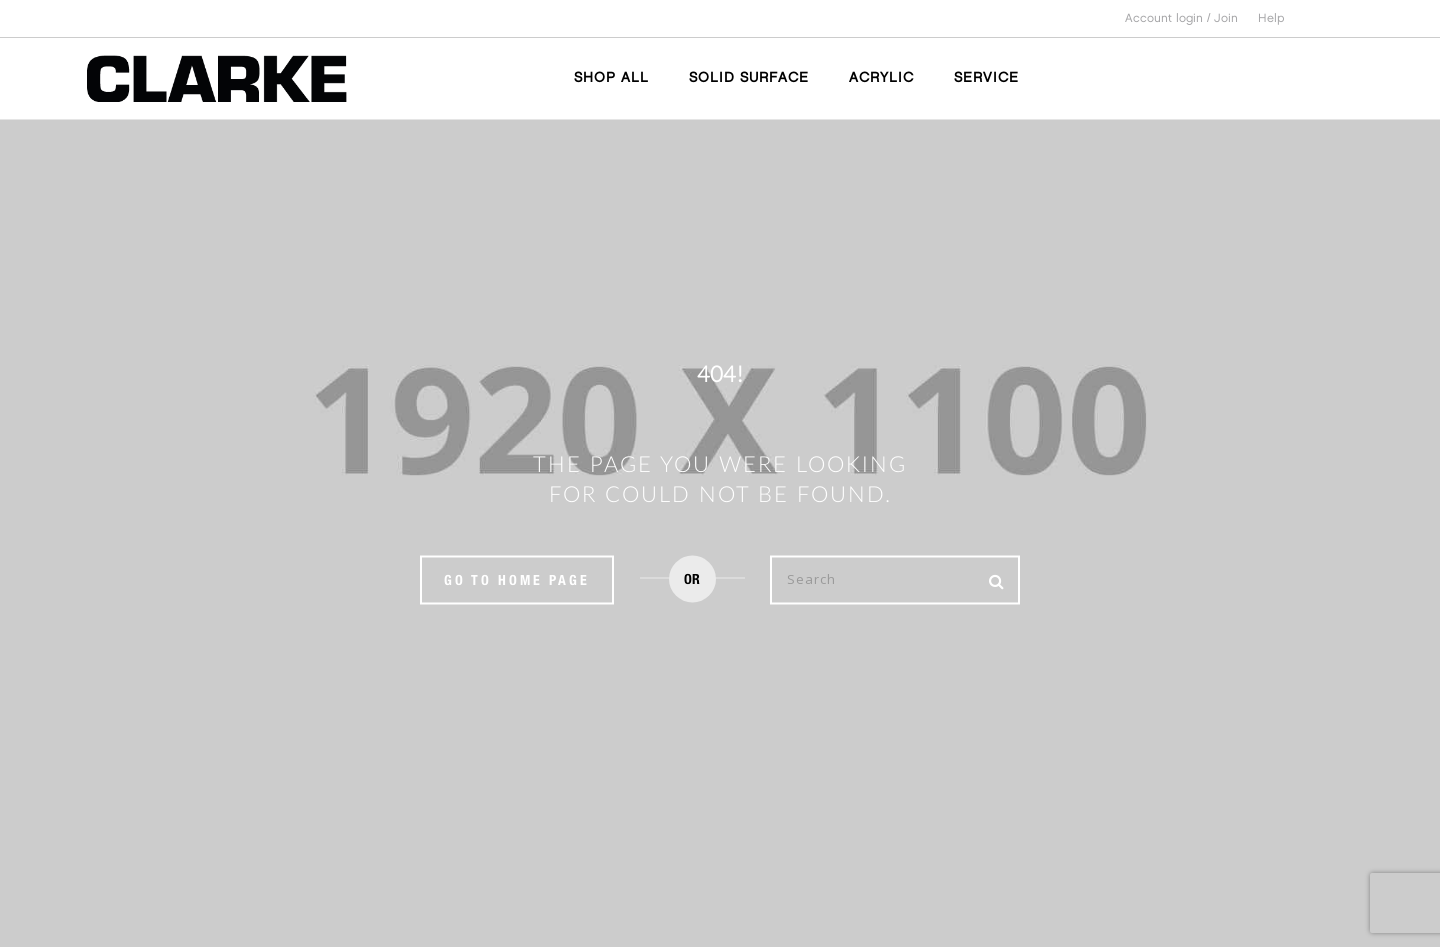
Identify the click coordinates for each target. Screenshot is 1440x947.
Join (1226, 18)
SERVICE (986, 77)
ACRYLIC (881, 77)
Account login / (1169, 18)
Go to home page (517, 579)
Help (1271, 18)
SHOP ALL (611, 77)
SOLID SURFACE (749, 77)
